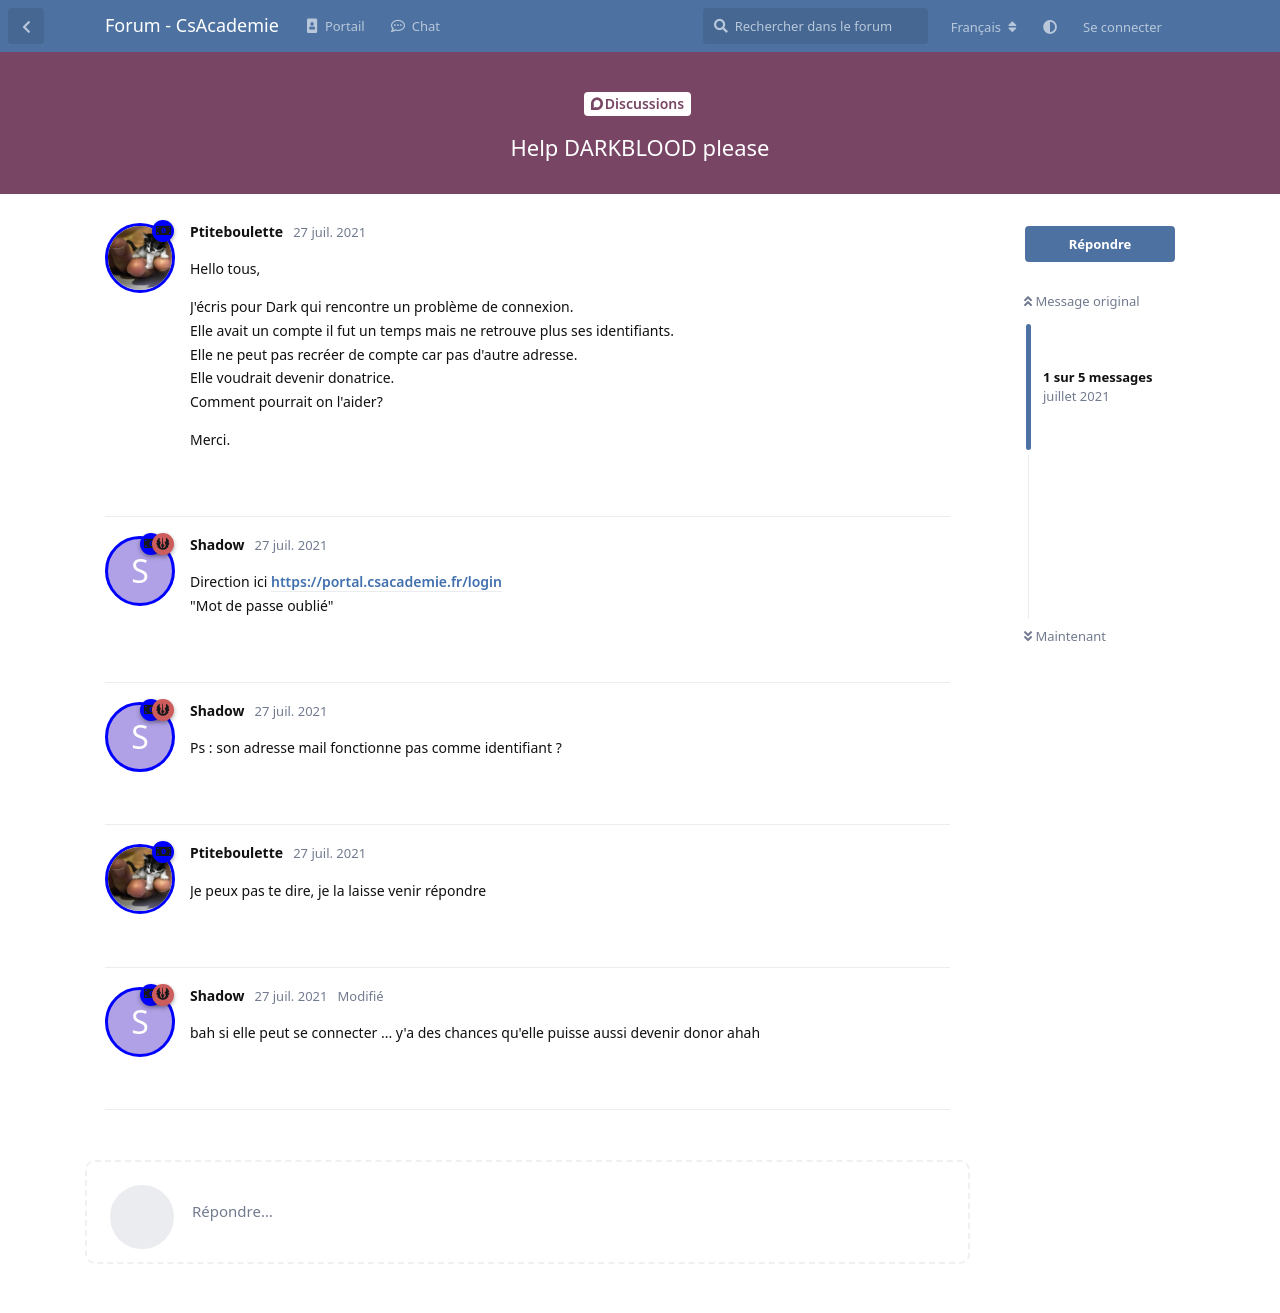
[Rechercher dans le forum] (815, 26)
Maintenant (1065, 636)
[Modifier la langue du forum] (984, 27)
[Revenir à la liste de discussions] (26, 26)
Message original (1082, 301)
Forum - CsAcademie (192, 25)
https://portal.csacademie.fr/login (386, 581)
